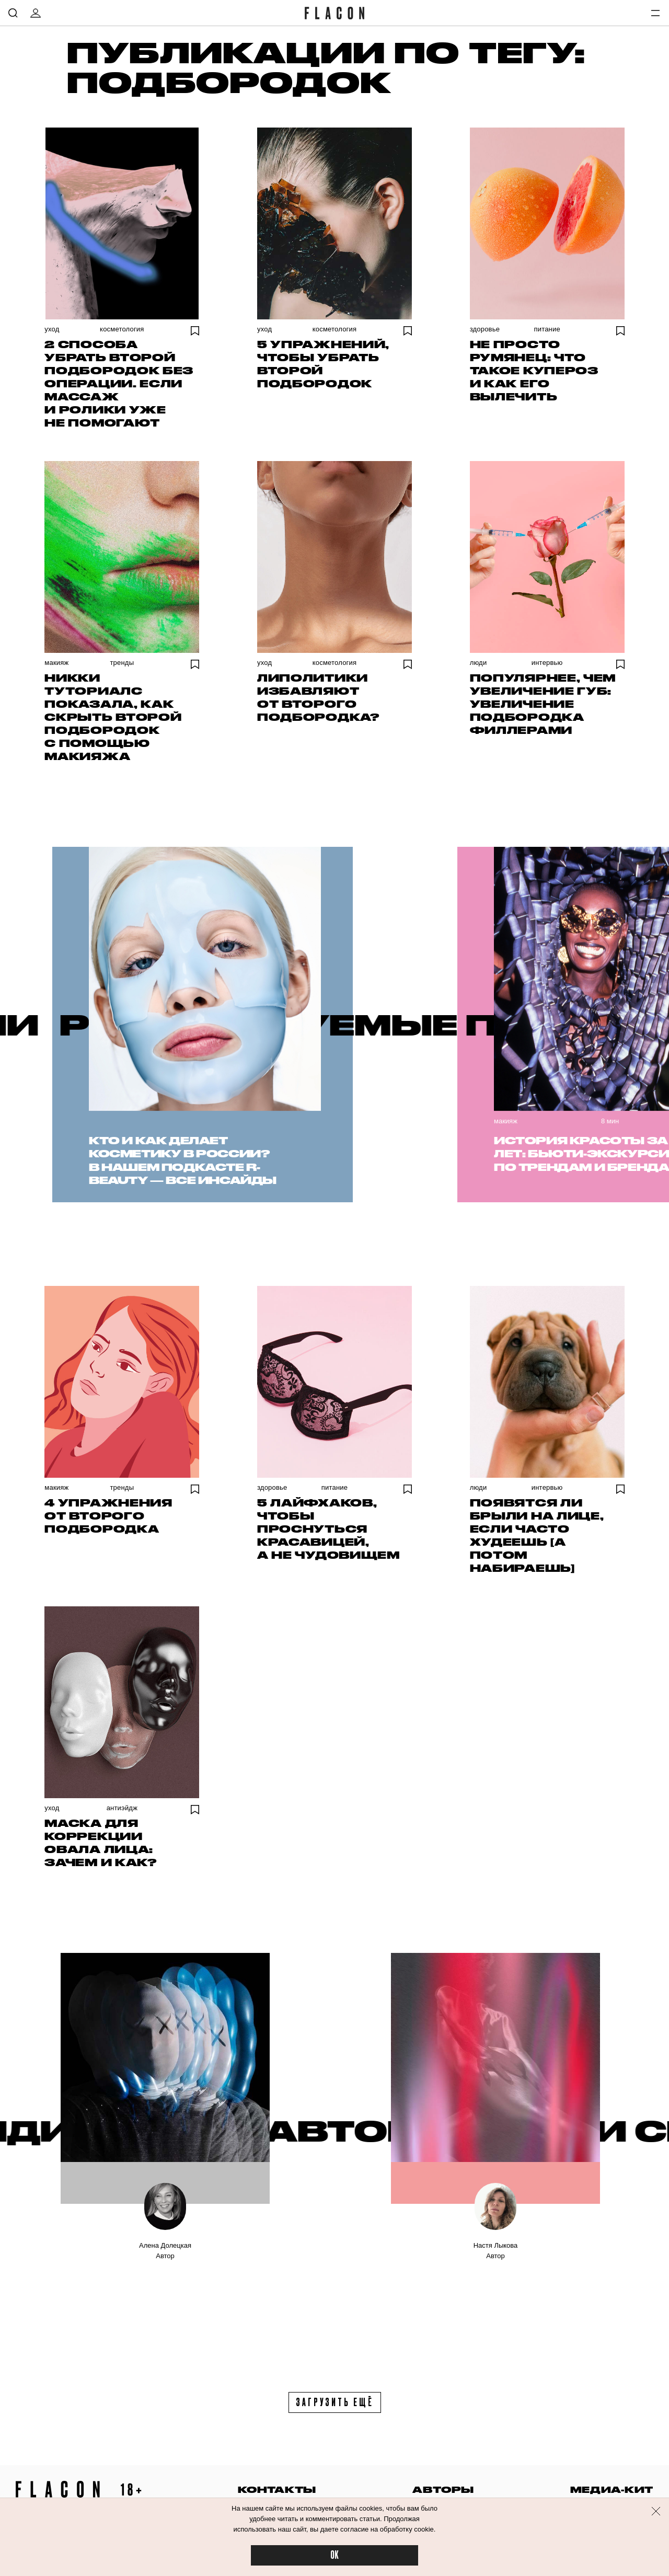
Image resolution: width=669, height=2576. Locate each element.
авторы (443, 2489)
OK (334, 2555)
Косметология (122, 329)
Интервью (547, 662)
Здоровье (485, 329)
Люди (478, 662)
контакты (277, 2489)
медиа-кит (611, 2489)
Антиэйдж (122, 1808)
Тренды (122, 662)
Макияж (56, 662)
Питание (547, 329)
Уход (51, 329)
